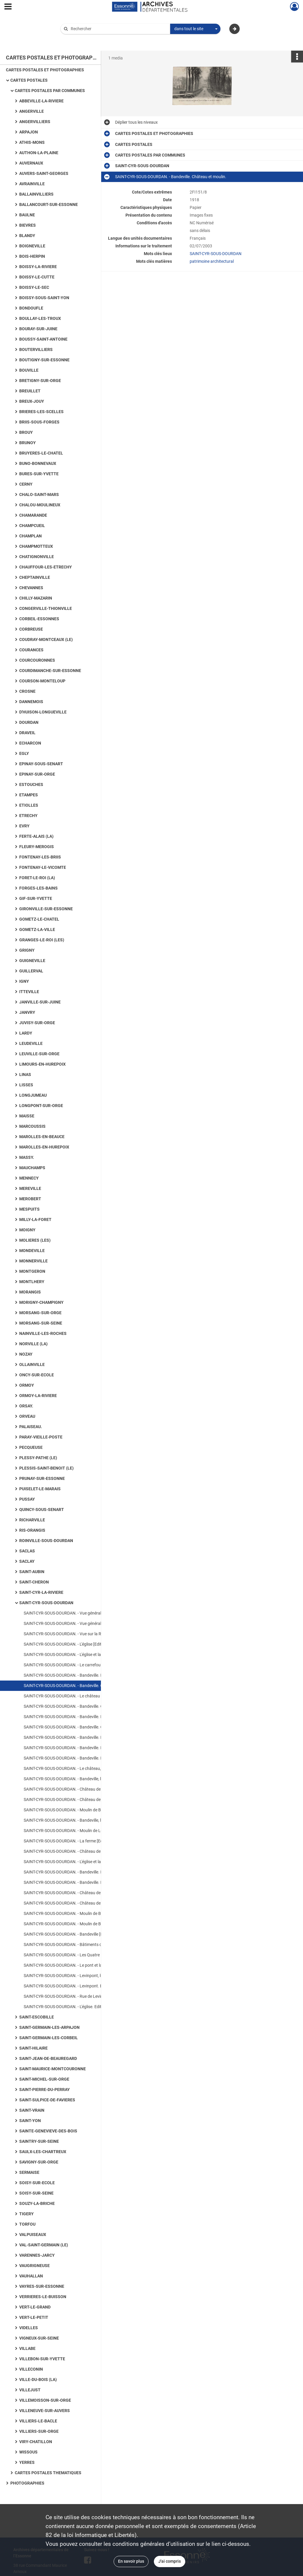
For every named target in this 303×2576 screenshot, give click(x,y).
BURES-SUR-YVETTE (39, 473)
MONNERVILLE (33, 1261)
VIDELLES (28, 2327)
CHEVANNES (31, 587)
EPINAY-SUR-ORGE (37, 774)
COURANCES (31, 649)
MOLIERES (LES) (35, 1240)
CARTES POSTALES (29, 80)
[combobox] (195, 29)
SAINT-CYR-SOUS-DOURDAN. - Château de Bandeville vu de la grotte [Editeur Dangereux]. (83, 1799)
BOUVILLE (28, 370)
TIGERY (26, 2213)
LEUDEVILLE (31, 1043)
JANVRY (27, 1012)
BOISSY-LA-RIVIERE (38, 266)
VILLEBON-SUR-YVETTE (42, 2358)
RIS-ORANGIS (32, 1530)
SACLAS (27, 1551)
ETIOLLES (28, 805)
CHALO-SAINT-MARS (39, 494)
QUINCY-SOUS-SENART (41, 1509)
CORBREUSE (31, 629)
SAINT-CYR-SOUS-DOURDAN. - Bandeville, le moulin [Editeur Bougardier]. (83, 1820)
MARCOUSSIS (32, 1126)
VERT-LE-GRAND (35, 2307)
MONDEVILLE (32, 1250)
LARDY (25, 1033)
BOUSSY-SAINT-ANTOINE (43, 339)
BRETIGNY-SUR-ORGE (40, 380)
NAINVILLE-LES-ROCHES (43, 1333)
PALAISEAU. (30, 1426)
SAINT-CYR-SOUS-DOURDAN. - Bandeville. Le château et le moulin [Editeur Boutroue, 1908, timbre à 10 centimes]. (83, 1675)
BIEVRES (27, 225)
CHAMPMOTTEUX (36, 546)
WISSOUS (28, 2452)
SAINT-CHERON (34, 1582)
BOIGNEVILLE (32, 246)
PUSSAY (27, 1499)
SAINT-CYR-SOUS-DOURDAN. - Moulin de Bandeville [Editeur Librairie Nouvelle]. (83, 1913)
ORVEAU (27, 1416)
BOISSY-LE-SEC (34, 287)
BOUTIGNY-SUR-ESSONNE (44, 359)
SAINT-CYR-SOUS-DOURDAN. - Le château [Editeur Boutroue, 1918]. (83, 1696)
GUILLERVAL (31, 971)
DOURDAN (28, 722)
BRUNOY (27, 442)
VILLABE (27, 2348)
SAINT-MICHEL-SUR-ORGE (44, 2079)
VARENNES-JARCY (37, 2255)
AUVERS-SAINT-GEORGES (43, 173)
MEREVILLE (30, 1188)
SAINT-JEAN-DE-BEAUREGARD (48, 2058)
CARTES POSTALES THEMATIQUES (48, 2472)
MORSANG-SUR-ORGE (40, 1312)
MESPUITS (29, 1209)
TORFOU (27, 2224)
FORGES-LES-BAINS (38, 888)
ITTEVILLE (29, 991)
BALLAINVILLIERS (36, 194)
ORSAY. (26, 1406)
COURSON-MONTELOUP (42, 681)
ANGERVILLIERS (34, 121)
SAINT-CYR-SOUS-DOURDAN (46, 1602)
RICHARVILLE (32, 1519)
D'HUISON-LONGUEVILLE (43, 712)
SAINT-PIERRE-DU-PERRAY (44, 2089)
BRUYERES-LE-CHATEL (41, 453)
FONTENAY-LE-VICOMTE (42, 867)
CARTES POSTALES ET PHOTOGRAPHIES (45, 69)
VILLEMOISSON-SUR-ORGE (45, 2400)
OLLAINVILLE (32, 1364)
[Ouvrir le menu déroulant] (8, 7)
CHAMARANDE (33, 515)
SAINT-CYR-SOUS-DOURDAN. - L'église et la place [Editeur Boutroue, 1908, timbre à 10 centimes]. (83, 1654)
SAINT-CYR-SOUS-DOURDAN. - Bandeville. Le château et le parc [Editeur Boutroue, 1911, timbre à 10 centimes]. (83, 1716)
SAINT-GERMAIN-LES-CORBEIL (48, 2037)
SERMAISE (29, 2172)
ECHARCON (30, 743)
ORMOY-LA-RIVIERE (38, 1395)
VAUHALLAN (31, 2276)
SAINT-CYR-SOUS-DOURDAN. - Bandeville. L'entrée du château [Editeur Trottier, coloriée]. (83, 1737)
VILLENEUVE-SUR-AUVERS (44, 2410)
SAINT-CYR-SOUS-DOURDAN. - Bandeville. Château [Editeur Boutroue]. (83, 1706)
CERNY (26, 484)
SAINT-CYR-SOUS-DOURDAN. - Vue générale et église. (72, 1623)
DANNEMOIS (31, 701)
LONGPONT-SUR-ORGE (41, 1105)
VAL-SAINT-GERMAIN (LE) (43, 2244)
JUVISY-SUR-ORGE (37, 1022)
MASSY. (26, 1157)
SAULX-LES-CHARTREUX (42, 2151)
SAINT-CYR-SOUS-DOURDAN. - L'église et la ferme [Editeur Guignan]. (83, 1861)
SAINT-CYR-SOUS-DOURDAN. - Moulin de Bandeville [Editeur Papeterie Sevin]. (83, 1923)
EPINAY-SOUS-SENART (41, 763)
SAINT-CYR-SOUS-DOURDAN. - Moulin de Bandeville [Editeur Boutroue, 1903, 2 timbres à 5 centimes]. (83, 1809)
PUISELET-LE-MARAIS (40, 1488)
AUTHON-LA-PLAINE (38, 152)
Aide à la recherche (82, 39)
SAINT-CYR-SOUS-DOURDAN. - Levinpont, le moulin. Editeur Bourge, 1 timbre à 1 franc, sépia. (83, 1975)
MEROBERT (30, 1198)
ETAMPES (28, 794)
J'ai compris (169, 2561)
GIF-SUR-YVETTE (35, 898)
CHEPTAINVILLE (34, 577)
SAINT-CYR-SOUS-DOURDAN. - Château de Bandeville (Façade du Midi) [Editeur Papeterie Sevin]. (83, 1892)
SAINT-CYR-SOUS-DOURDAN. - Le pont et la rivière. (69, 1965)
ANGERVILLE (31, 111)
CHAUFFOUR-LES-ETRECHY (45, 567)
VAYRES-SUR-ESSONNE (41, 2286)
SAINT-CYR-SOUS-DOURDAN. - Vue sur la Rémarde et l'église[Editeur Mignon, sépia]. (83, 1633)
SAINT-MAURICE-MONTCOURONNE (52, 2068)
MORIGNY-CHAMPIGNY (41, 1302)
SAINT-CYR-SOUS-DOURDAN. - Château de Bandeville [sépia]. (79, 1789)
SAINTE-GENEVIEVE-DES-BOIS (48, 2131)
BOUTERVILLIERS (36, 349)
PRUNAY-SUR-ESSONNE (42, 1478)
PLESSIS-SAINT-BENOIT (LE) (46, 1468)
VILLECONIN (31, 2369)
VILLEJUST (30, 2389)
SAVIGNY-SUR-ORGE (38, 2162)
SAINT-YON (30, 2120)
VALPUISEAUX (33, 2234)
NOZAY (26, 1354)
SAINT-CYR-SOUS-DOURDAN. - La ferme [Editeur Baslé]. (74, 1841)
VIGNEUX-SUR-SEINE (39, 2338)
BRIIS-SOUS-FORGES (39, 422)
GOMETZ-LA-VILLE (37, 929)
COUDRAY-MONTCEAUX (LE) (46, 639)
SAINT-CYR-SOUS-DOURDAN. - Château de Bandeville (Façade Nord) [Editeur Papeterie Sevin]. (83, 1903)
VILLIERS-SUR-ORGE (39, 2431)
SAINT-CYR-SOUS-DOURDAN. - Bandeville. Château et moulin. (79, 1685)
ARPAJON (28, 132)
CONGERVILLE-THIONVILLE (45, 608)
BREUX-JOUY (31, 401)
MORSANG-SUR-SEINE (40, 1323)
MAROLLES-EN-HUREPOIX (44, 1147)
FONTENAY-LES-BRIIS (40, 857)
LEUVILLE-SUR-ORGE (39, 1053)
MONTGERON (32, 1271)
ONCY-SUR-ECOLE (36, 1374)
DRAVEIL (27, 732)
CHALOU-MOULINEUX (39, 504)
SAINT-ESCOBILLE (36, 2017)
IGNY (24, 981)
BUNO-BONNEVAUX (37, 463)
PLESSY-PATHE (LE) (38, 1457)
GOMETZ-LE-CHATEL (39, 919)
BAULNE (27, 214)
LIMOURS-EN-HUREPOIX (42, 1064)
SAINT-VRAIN (31, 2110)
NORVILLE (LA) (33, 1343)
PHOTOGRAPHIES (27, 2483)
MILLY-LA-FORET (35, 1219)
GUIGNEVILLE (32, 960)
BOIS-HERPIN (32, 256)
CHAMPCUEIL (32, 525)
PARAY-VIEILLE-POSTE (40, 1437)
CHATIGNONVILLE (36, 556)
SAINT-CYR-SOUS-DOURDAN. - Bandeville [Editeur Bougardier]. (80, 1934)
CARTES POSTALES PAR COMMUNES (50, 90)
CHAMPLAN (30, 536)
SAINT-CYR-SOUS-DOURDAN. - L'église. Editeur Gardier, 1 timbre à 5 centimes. (83, 2006)
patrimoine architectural (212, 261)
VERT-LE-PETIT (33, 2317)
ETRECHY (28, 815)
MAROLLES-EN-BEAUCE (42, 1136)
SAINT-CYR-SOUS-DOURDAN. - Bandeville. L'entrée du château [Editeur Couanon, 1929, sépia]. (83, 1747)
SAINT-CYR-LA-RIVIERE (41, 1592)
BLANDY (27, 235)
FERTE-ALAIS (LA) (36, 836)
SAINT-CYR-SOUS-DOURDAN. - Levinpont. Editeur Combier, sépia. (83, 1986)
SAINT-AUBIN (31, 1571)
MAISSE (26, 1116)
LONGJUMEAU (33, 1095)
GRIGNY (27, 950)
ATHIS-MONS (32, 142)
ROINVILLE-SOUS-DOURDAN (46, 1540)
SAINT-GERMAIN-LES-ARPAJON (49, 2027)
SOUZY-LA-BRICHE (37, 2203)
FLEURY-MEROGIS (36, 846)
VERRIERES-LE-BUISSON (42, 2296)
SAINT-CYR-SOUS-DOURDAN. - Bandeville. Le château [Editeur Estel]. (83, 1758)
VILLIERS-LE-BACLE (38, 2421)
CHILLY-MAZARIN (35, 598)
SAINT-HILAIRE (33, 2048)
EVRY (24, 826)
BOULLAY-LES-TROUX (40, 318)
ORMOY (26, 1385)
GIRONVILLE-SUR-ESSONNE (46, 908)
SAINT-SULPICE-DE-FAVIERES (47, 2099)
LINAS (25, 1074)
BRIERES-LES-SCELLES (41, 411)
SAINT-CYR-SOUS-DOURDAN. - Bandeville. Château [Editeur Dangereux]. (83, 1727)
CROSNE (27, 691)
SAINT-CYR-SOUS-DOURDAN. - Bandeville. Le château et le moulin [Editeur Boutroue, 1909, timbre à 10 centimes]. (83, 1872)
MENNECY (29, 1178)
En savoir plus (131, 2561)
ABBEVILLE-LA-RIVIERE (41, 101)
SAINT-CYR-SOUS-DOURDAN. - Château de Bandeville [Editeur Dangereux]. (83, 1851)
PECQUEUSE (31, 1447)
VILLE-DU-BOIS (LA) (38, 2379)
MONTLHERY (31, 1281)
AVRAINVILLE (32, 183)
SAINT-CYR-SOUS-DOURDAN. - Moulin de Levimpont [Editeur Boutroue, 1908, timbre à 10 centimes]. (83, 1830)
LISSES (26, 1084)
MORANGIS (30, 1292)
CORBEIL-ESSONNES (39, 618)
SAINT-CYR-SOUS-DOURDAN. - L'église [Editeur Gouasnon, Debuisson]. (83, 1644)
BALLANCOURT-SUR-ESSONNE (48, 204)
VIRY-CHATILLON (35, 2441)
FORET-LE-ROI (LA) (37, 877)
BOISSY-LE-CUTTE (36, 277)
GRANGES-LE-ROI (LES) (41, 939)
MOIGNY (27, 1229)
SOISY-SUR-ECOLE (37, 2182)
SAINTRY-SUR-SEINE (39, 2141)
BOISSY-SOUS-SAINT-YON (44, 297)
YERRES (27, 2462)
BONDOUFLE (31, 308)
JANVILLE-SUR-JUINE (40, 1002)
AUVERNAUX (31, 163)
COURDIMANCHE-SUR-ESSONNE (50, 670)
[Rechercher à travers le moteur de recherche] (118, 29)
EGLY (24, 753)
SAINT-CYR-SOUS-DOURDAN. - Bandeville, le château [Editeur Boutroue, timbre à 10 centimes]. (83, 1778)
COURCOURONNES (37, 660)
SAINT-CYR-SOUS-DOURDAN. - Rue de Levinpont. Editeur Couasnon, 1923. (83, 1996)
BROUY (26, 432)
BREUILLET (30, 391)
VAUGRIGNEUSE (34, 2265)
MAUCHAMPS (32, 1167)
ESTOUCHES (31, 784)
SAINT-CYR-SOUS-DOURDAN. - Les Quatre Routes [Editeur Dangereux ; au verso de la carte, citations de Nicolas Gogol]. (83, 1954)
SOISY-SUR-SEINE (36, 2193)
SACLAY (27, 1561)
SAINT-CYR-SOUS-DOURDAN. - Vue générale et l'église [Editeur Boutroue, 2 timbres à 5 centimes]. (83, 1613)
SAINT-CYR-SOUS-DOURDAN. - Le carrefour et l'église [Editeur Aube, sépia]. (83, 1664)
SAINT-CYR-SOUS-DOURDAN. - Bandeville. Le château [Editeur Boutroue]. (83, 1882)
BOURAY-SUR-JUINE (38, 328)
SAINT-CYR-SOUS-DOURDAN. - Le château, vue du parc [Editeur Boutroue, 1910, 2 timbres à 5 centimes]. (83, 1768)
